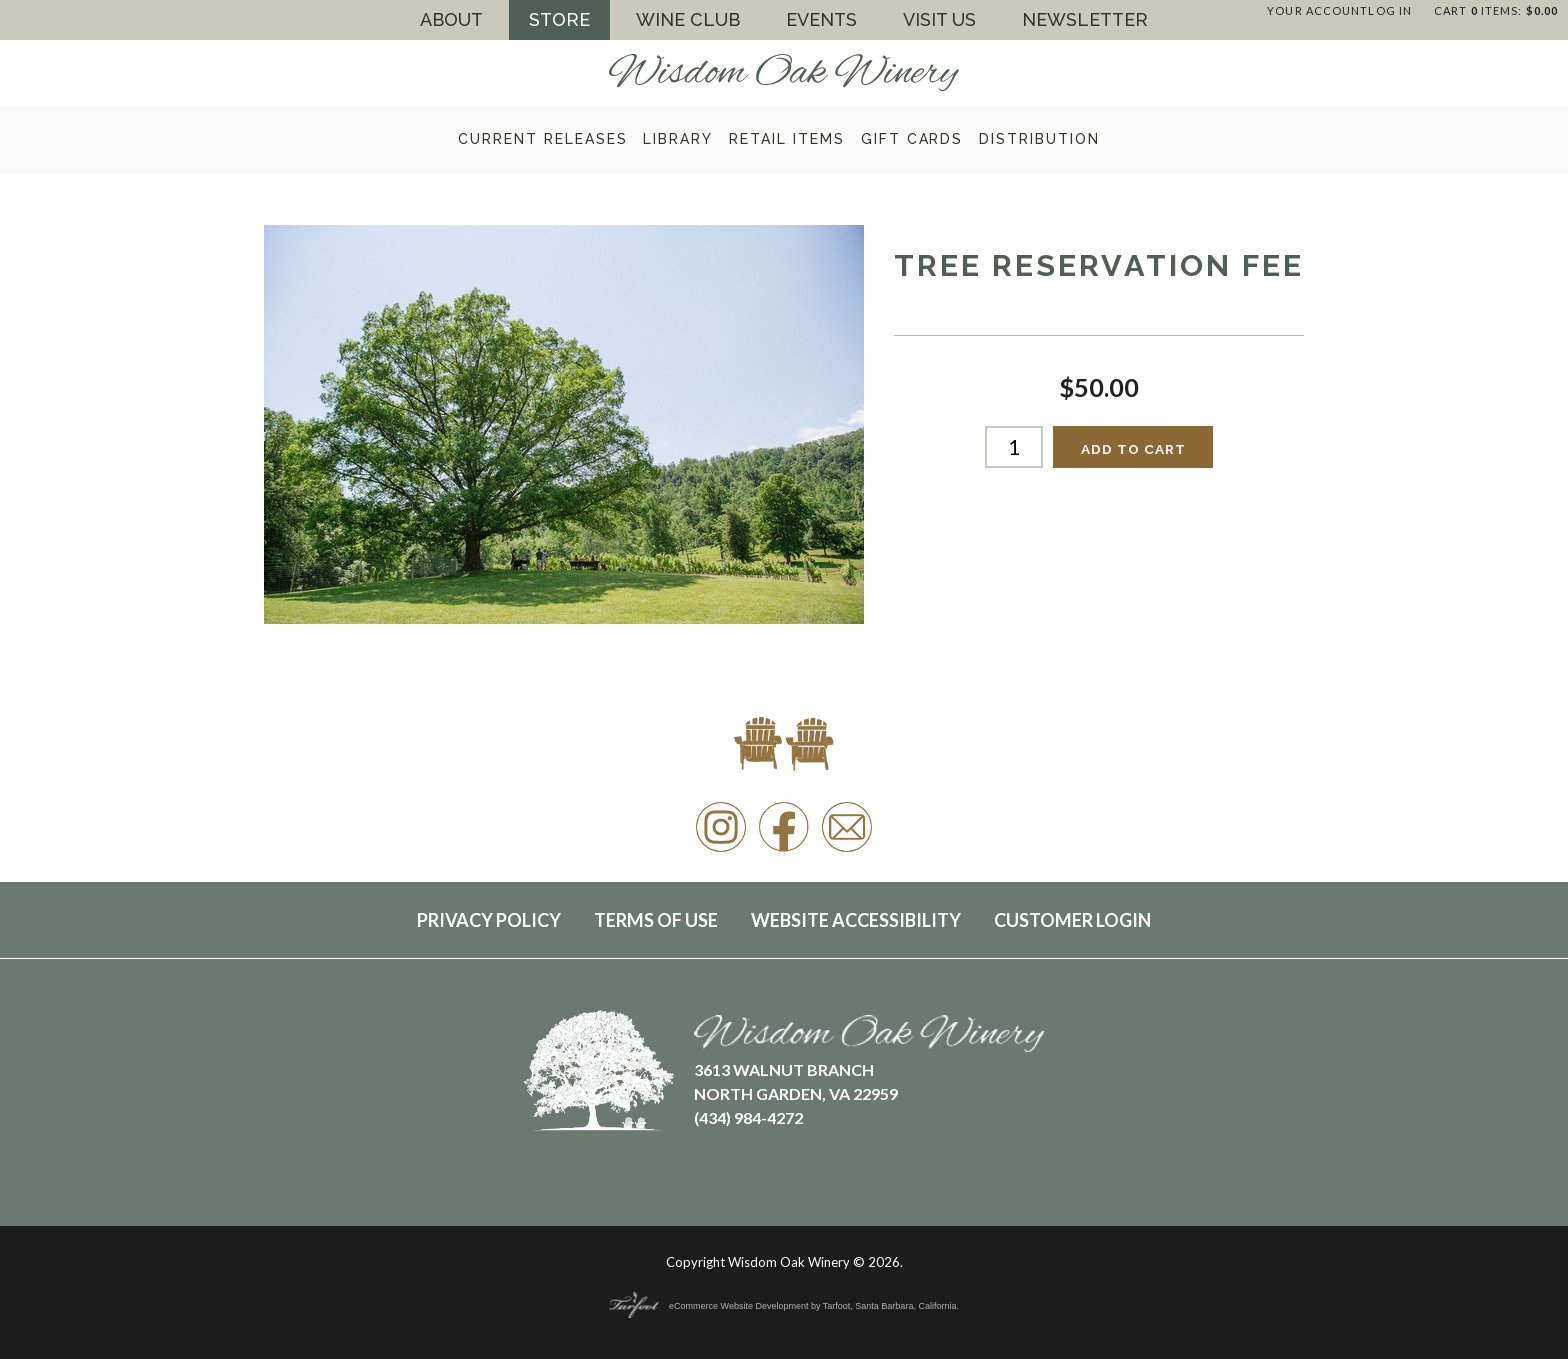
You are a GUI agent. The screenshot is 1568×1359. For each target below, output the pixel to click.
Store (559, 19)
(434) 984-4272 (748, 1117)
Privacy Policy (489, 920)
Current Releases (542, 139)
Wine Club (688, 19)
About (451, 19)
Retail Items (787, 139)
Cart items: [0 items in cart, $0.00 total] (1496, 10)
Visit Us (939, 19)
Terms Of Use (656, 920)
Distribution (1039, 139)
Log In (1390, 10)
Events (821, 19)
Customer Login (1072, 920)
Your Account (1317, 10)
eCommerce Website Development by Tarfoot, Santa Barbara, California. (784, 1306)
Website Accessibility (856, 920)
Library (678, 139)
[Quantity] (1014, 447)
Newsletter (1085, 19)
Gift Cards (912, 139)
